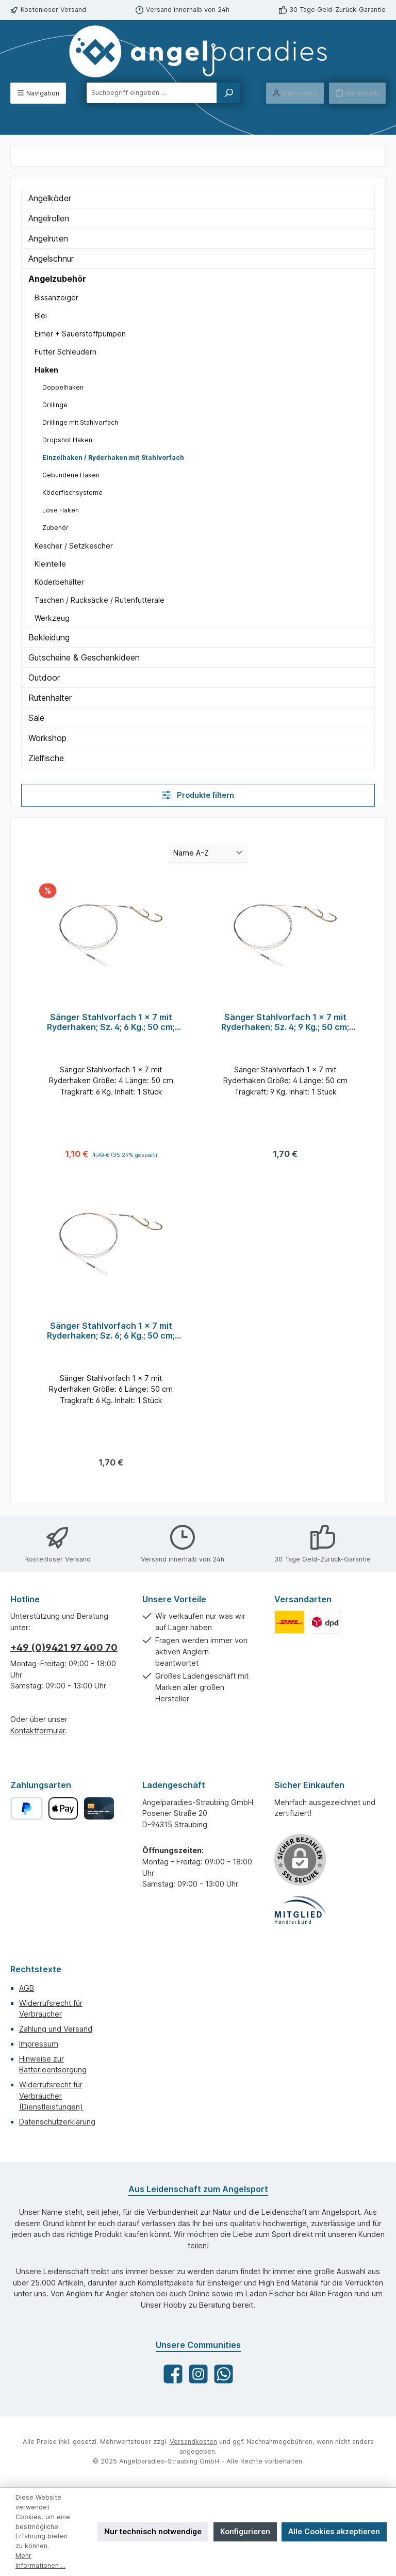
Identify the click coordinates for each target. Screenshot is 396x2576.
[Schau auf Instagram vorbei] (198, 2374)
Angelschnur (51, 258)
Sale (36, 718)
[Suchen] (228, 93)
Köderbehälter (59, 581)
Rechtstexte (35, 1969)
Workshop (47, 738)
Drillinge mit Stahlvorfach (80, 422)
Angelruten (48, 238)
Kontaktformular (37, 1730)
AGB (26, 1988)
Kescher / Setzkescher (74, 545)
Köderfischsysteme (72, 492)
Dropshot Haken (67, 440)
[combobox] (152, 93)
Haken (46, 369)
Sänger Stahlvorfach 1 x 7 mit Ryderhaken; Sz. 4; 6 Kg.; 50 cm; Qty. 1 (111, 1022)
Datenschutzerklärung (57, 2121)
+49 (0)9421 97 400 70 (64, 1647)
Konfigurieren (245, 2531)
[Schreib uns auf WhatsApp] (223, 2374)
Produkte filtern (198, 795)
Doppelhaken (63, 387)
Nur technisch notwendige (153, 2531)
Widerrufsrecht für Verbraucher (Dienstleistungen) (51, 2095)
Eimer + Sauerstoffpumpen (80, 333)
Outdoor (44, 677)
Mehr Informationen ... (40, 2560)
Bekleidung (49, 637)
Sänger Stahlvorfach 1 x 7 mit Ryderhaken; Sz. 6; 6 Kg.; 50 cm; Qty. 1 (111, 1332)
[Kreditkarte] (99, 1808)
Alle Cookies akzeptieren (334, 2531)
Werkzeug (52, 618)
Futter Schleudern (65, 351)
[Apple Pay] (63, 1808)
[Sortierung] (208, 853)
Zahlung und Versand (55, 2028)
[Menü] (38, 93)
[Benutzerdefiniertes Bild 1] (289, 1622)
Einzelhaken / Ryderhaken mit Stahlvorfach (113, 457)
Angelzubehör (57, 278)
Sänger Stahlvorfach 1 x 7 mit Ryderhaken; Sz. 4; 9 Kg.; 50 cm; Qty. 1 (285, 1022)
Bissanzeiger (56, 297)
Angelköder (49, 198)
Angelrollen (48, 218)
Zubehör (55, 528)
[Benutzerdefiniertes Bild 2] (325, 1622)
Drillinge (55, 405)
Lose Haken (60, 510)
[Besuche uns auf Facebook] (173, 2374)
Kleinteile (50, 563)
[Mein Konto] (295, 93)
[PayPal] (26, 1808)
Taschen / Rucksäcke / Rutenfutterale (99, 599)
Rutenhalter (50, 698)
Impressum (38, 2043)
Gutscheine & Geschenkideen (84, 657)
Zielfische (46, 758)
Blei (41, 315)
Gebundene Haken (71, 475)
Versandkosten (193, 2441)
